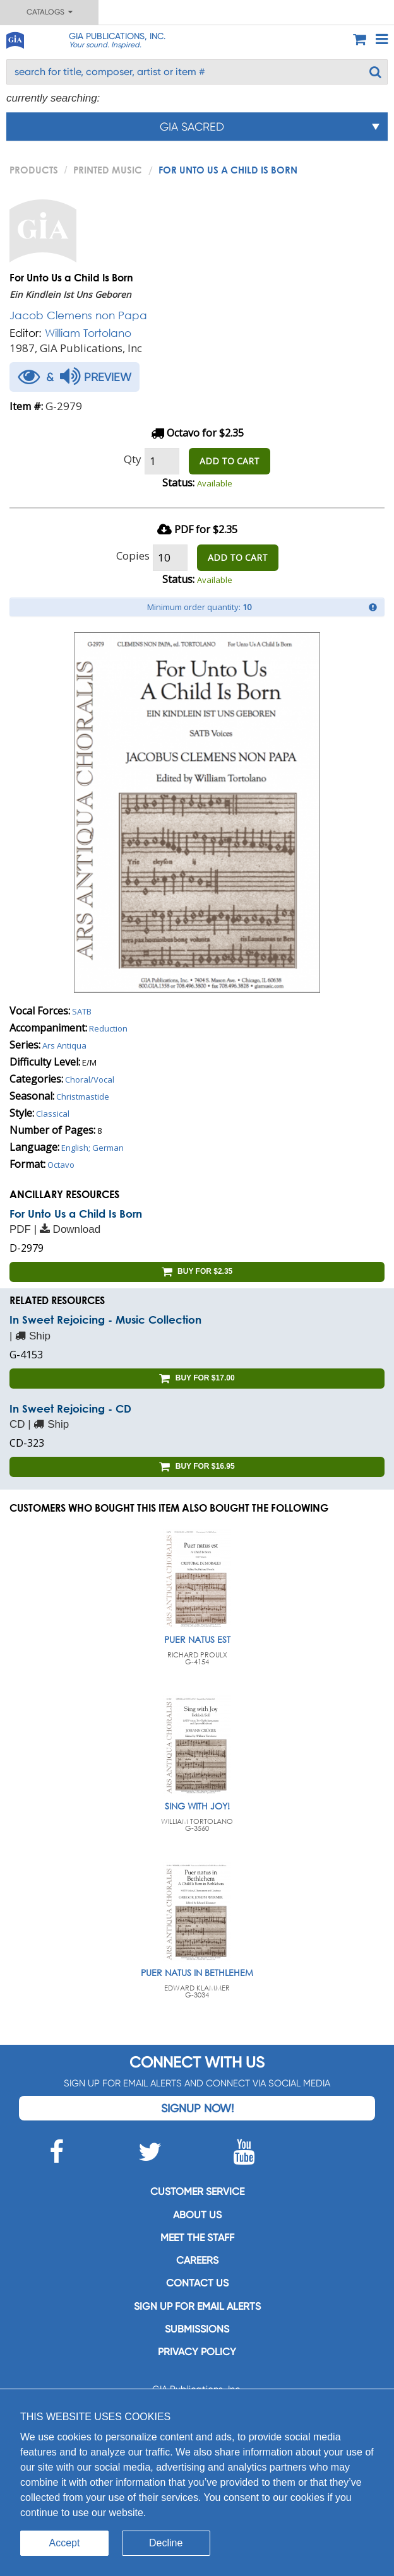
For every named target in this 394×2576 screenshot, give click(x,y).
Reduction (108, 1028)
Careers (197, 2260)
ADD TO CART (230, 461)
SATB (82, 1011)
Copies (133, 555)
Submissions (197, 2329)
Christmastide (82, 1096)
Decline (165, 2543)
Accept (64, 2543)
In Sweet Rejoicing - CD (70, 1408)
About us (197, 2215)
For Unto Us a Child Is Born (75, 1214)
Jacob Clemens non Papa (78, 315)
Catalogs (50, 12)
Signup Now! (197, 2108)
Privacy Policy (197, 2352)
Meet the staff (197, 2238)
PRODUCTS (33, 169)
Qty (132, 459)
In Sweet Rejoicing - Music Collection (105, 1320)
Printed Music (107, 169)
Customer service (197, 2191)
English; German (92, 1147)
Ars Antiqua (64, 1045)
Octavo (61, 1164)
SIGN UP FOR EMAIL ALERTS (197, 2306)
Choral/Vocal (89, 1079)
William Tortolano (88, 332)
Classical (52, 1113)
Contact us (197, 2283)
